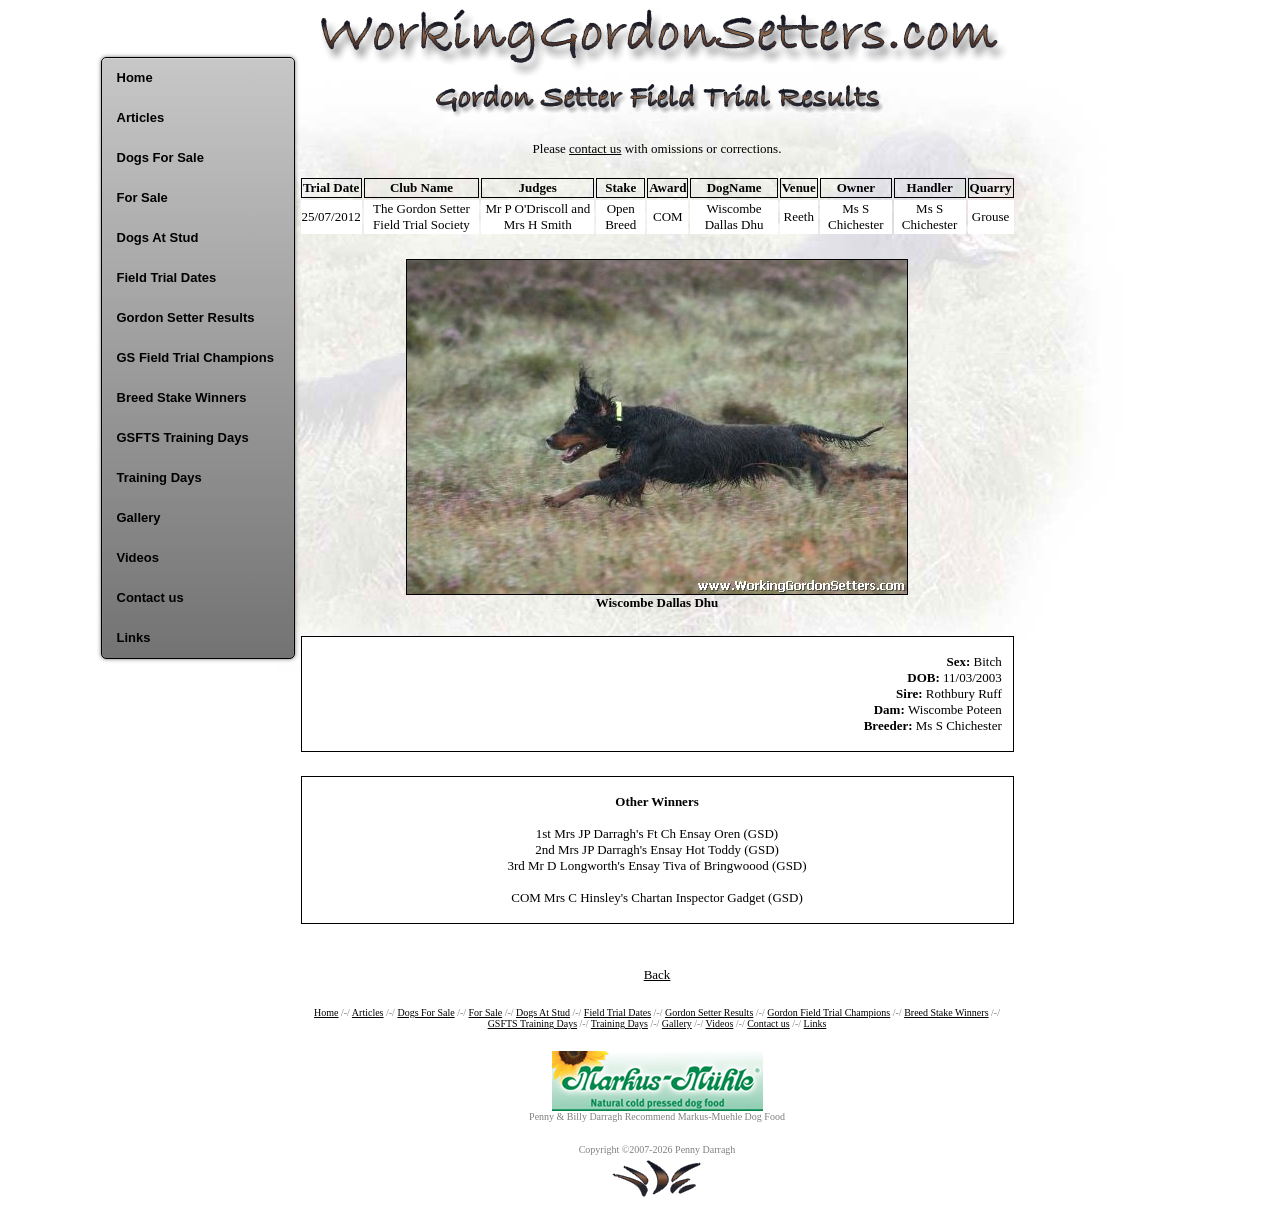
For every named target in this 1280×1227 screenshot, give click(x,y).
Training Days (159, 477)
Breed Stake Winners (182, 397)
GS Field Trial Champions (195, 357)
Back (657, 974)
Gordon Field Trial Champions (828, 1012)
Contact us (150, 597)
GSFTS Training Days (183, 437)
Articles (141, 117)
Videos (138, 557)
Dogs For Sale (160, 157)
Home (135, 77)
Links (134, 637)
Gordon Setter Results (186, 317)
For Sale (142, 197)
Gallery (139, 517)
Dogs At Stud (158, 237)
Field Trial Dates (167, 277)
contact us (595, 148)
